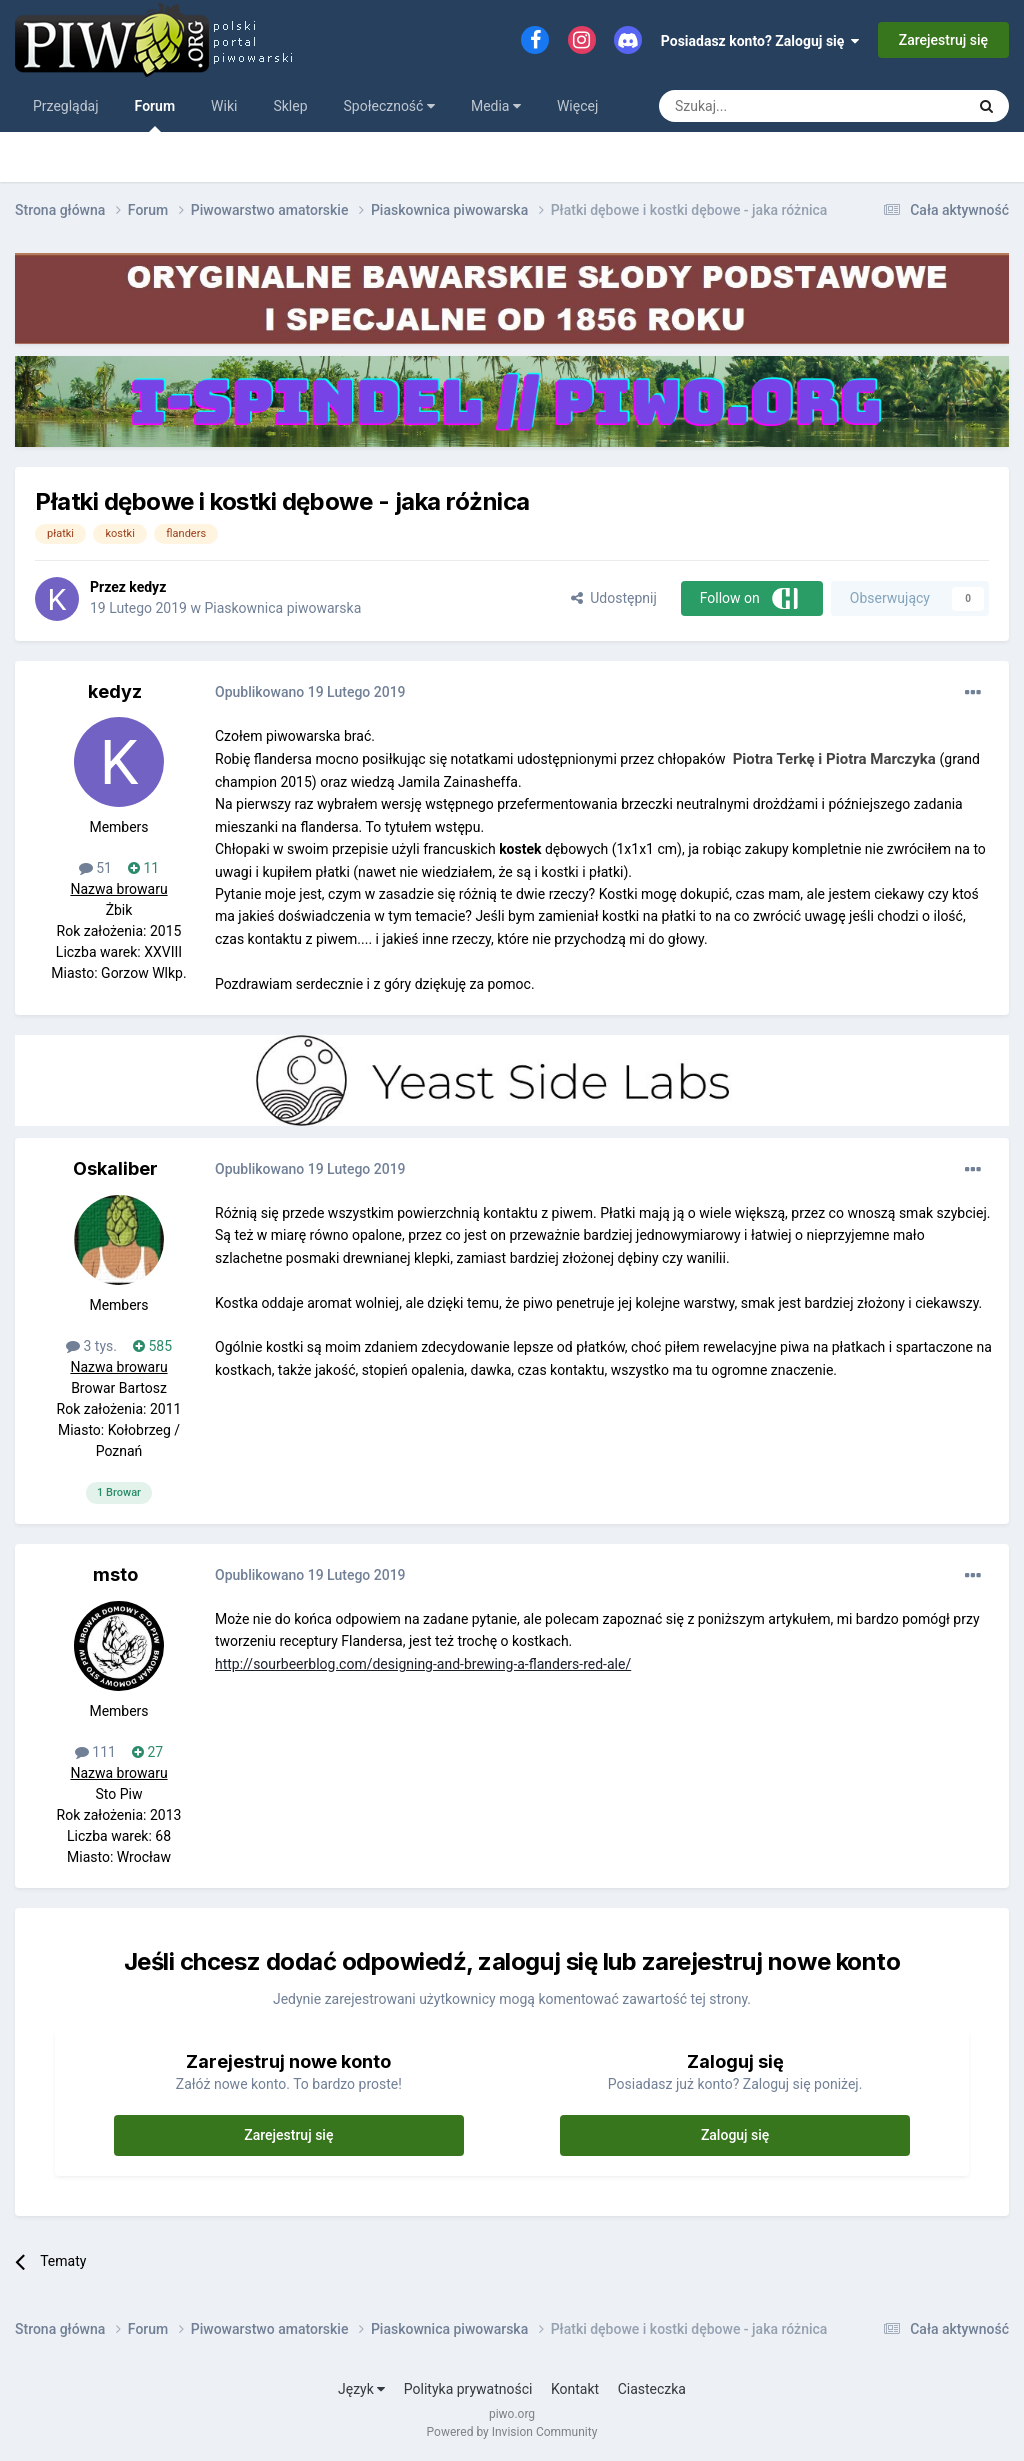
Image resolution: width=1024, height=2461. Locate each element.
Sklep (290, 106)
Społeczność (389, 106)
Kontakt (575, 2389)
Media (496, 106)
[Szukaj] (765, 106)
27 (147, 1752)
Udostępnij (613, 598)
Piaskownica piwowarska (282, 608)
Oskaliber (115, 1168)
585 (152, 1346)
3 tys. (91, 1346)
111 (95, 1752)
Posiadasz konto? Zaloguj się (760, 41)
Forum (155, 115)
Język (361, 2389)
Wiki (224, 106)
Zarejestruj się (943, 40)
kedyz (147, 587)
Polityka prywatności (468, 2389)
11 (143, 868)
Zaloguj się (735, 2135)
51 (95, 868)
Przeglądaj (66, 106)
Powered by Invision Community (512, 2432)
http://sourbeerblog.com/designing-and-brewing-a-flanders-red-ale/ (423, 1664)
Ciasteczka (652, 2389)
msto (115, 1574)
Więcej (577, 106)
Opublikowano (310, 692)
